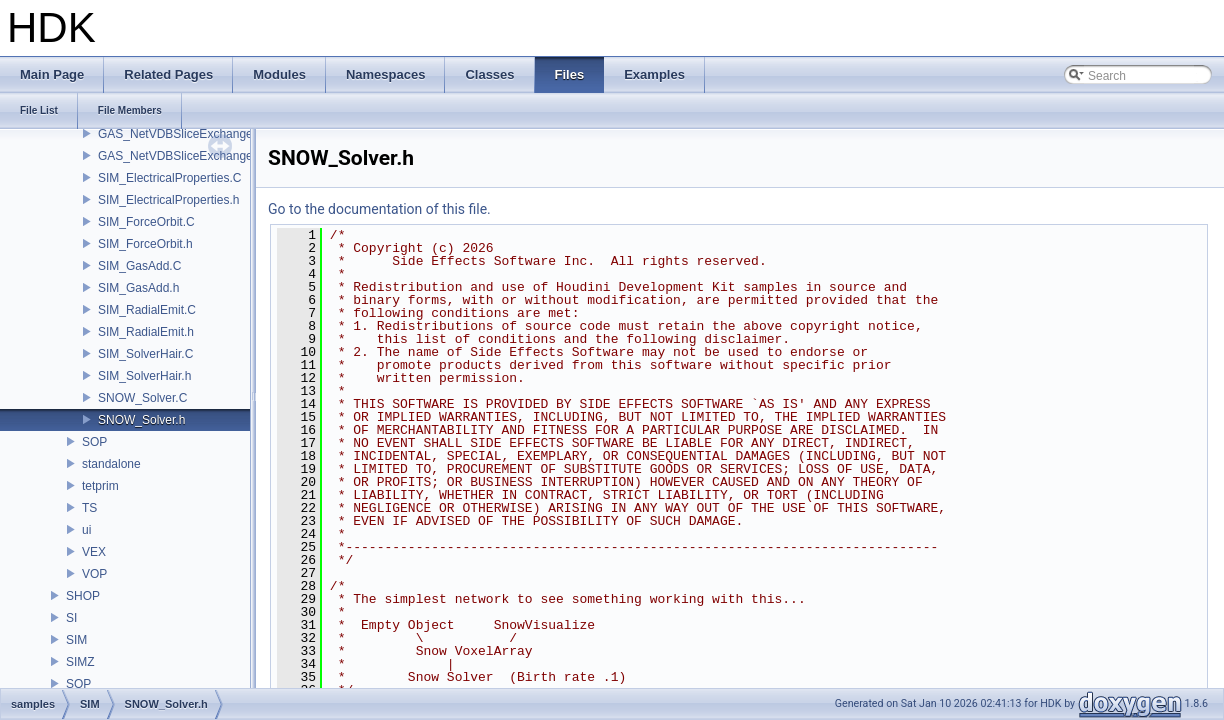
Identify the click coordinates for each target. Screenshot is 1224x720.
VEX (94, 552)
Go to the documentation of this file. (379, 209)
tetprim (100, 486)
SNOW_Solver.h (141, 420)
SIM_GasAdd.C (139, 266)
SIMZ (80, 662)
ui (86, 530)
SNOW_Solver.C (142, 398)
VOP (94, 574)
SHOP (83, 596)
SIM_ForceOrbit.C (146, 222)
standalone (111, 464)
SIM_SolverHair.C (145, 354)
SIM (76, 640)
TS (89, 508)
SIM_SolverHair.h (144, 376)
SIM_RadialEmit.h (146, 332)
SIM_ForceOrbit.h (145, 244)
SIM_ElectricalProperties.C (169, 178)
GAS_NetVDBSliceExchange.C (181, 134)
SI (71, 618)
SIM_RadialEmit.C (147, 310)
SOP (94, 442)
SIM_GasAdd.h (138, 288)
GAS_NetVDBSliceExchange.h (180, 156)
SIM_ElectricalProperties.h (168, 200)
